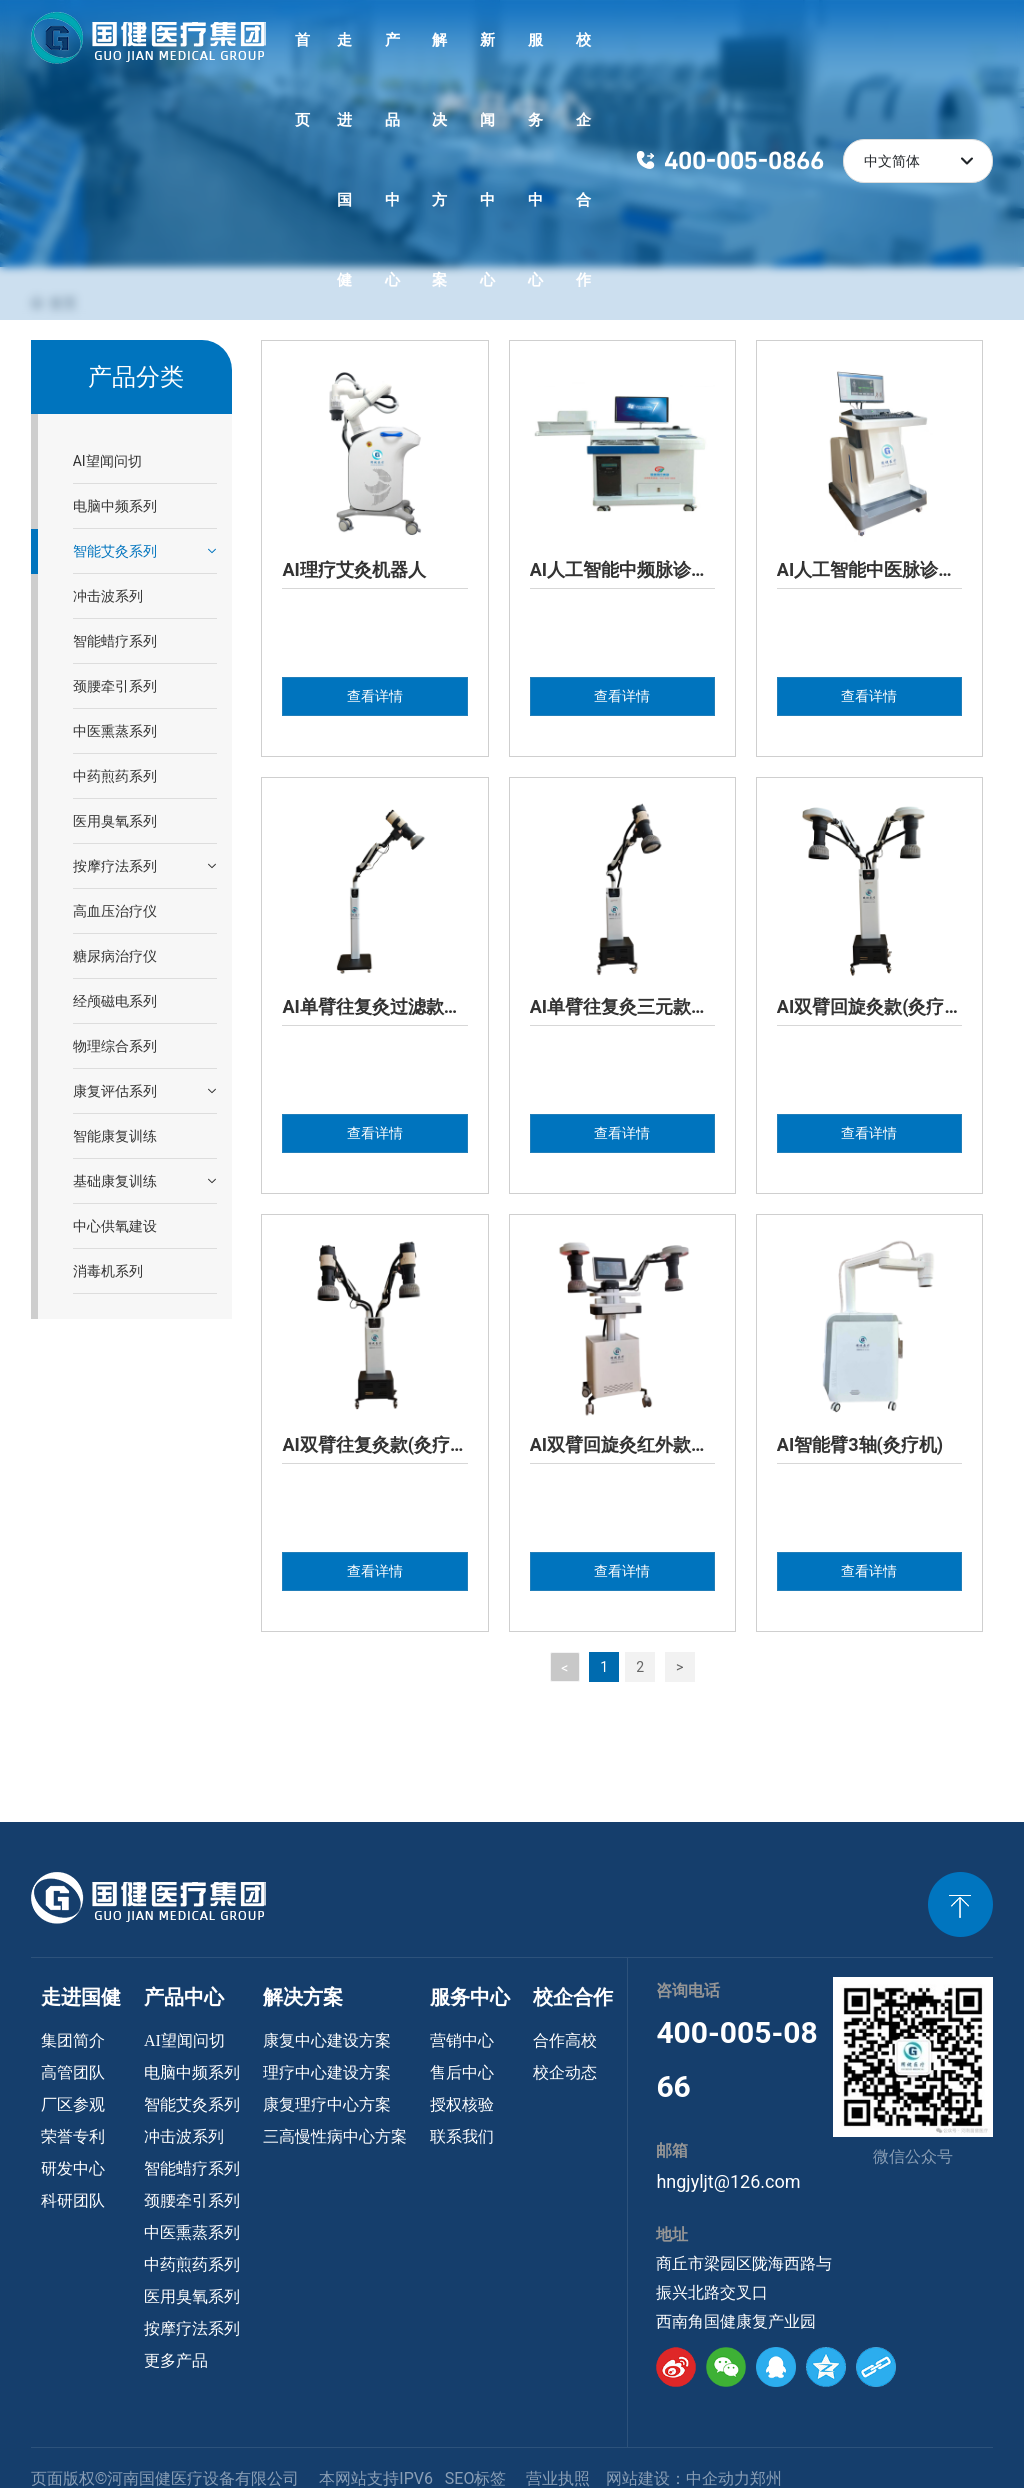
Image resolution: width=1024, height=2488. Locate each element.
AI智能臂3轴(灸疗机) (860, 1444)
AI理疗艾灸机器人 (353, 569)
